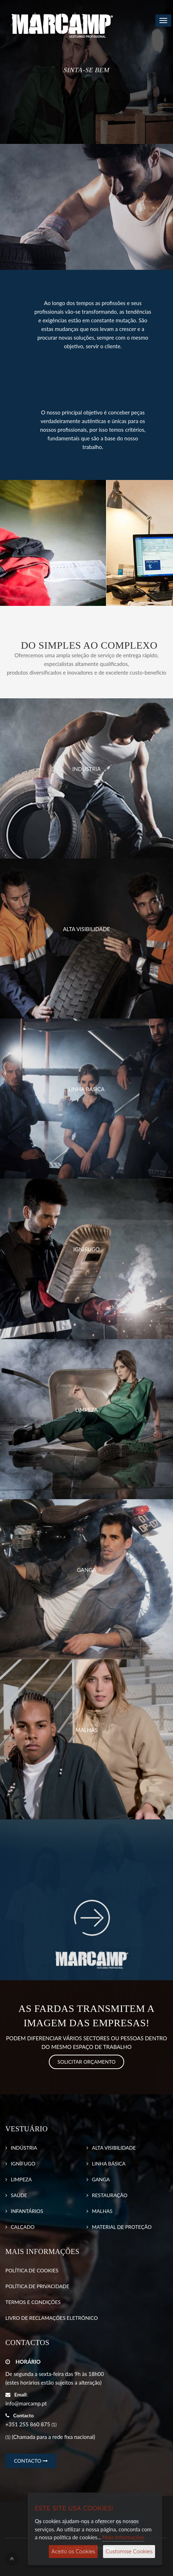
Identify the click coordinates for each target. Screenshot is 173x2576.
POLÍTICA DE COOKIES (32, 2270)
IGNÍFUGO (23, 2163)
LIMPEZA (21, 2179)
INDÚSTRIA (24, 2148)
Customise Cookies (129, 2551)
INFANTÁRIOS (27, 2211)
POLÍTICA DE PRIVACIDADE (37, 2286)
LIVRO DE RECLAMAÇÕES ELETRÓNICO (51, 2318)
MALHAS (102, 2211)
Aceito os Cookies (73, 2551)
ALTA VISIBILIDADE (114, 2148)
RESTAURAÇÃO (109, 2195)
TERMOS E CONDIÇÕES (33, 2302)
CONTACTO (31, 2461)
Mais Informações (123, 2537)
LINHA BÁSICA (109, 2163)
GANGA (101, 2179)
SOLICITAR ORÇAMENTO (86, 2062)
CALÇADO (22, 2227)
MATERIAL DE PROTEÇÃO (121, 2227)
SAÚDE (19, 2195)
